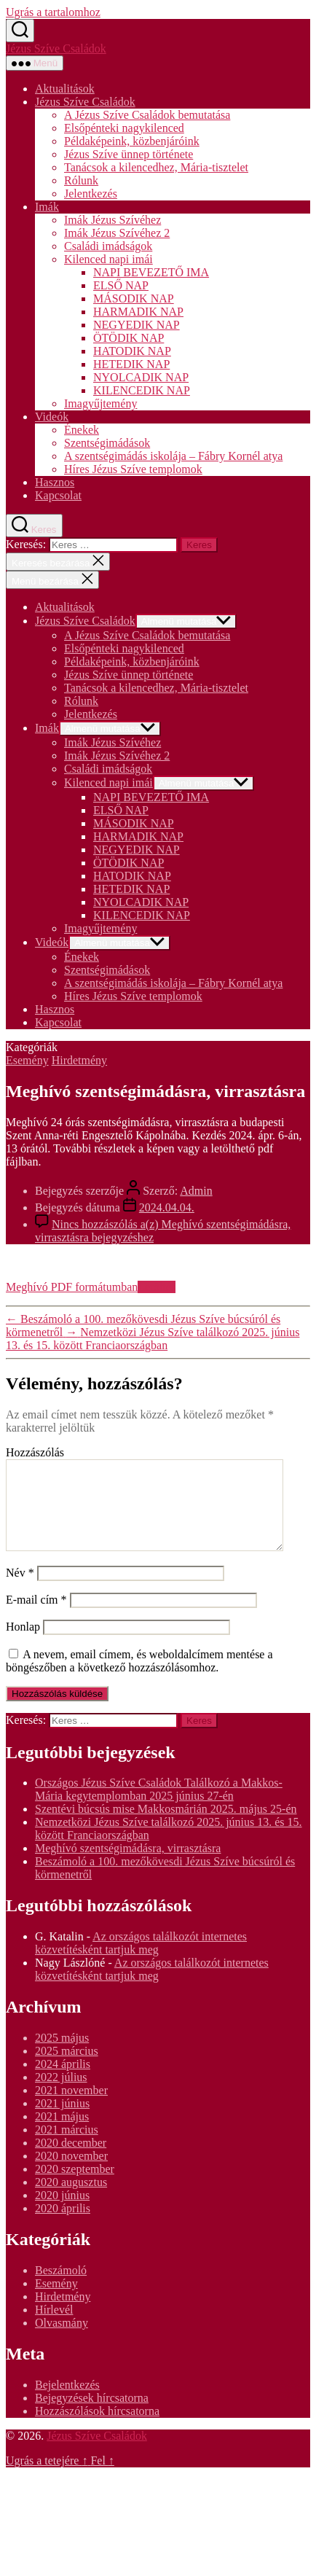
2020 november (71, 2173)
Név (20, 1590)
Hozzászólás (35, 1452)
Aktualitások (65, 88)
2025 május (62, 2055)
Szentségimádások (107, 443)
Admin (196, 1190)
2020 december (70, 2160)
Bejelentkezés (67, 2402)
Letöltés (156, 1287)
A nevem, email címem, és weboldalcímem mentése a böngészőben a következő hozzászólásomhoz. (139, 1678)
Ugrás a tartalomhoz (53, 12)
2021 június (62, 2121)
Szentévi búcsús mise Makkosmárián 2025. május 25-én (166, 1826)
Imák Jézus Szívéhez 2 (117, 233)
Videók (51, 416)
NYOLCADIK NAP (141, 377)
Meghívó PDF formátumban (72, 1287)
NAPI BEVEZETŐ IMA (151, 272)
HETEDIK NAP (131, 364)
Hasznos (54, 482)
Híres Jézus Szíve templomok (133, 469)
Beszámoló (61, 2288)
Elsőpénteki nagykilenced (124, 128)
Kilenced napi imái (108, 259)
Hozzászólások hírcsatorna (97, 2428)
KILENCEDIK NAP (141, 390)
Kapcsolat (58, 495)
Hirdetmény (79, 1060)
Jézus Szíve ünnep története (128, 154)
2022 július (61, 2094)
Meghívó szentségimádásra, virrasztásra (128, 1865)
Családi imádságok (108, 246)
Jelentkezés (90, 193)
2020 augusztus (71, 2199)
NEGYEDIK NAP (136, 325)
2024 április (62, 2081)
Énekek (81, 430)
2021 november (71, 2107)
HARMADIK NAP (138, 311)
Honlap (23, 1644)
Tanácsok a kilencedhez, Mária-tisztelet (156, 167)
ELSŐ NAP (121, 285)
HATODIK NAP (132, 351)
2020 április (62, 2226)
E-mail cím (36, 1617)
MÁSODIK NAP (133, 298)
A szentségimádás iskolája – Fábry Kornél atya (173, 456)
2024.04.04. (166, 1207)
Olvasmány (61, 2340)
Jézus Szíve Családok (56, 48)
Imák (47, 206)
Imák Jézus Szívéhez (112, 220)
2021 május (62, 2134)
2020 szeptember (74, 2186)
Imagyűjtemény (100, 403)
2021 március (66, 2147)
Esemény (27, 1060)
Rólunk (81, 180)
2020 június (62, 2212)
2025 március (66, 2068)
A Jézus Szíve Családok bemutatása (147, 115)
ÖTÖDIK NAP (128, 338)
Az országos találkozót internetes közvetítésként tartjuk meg (141, 1960)
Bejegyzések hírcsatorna (92, 2415)
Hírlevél (54, 2327)
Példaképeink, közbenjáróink (132, 141)
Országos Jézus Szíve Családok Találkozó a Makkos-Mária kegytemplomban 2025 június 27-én (159, 1806)
